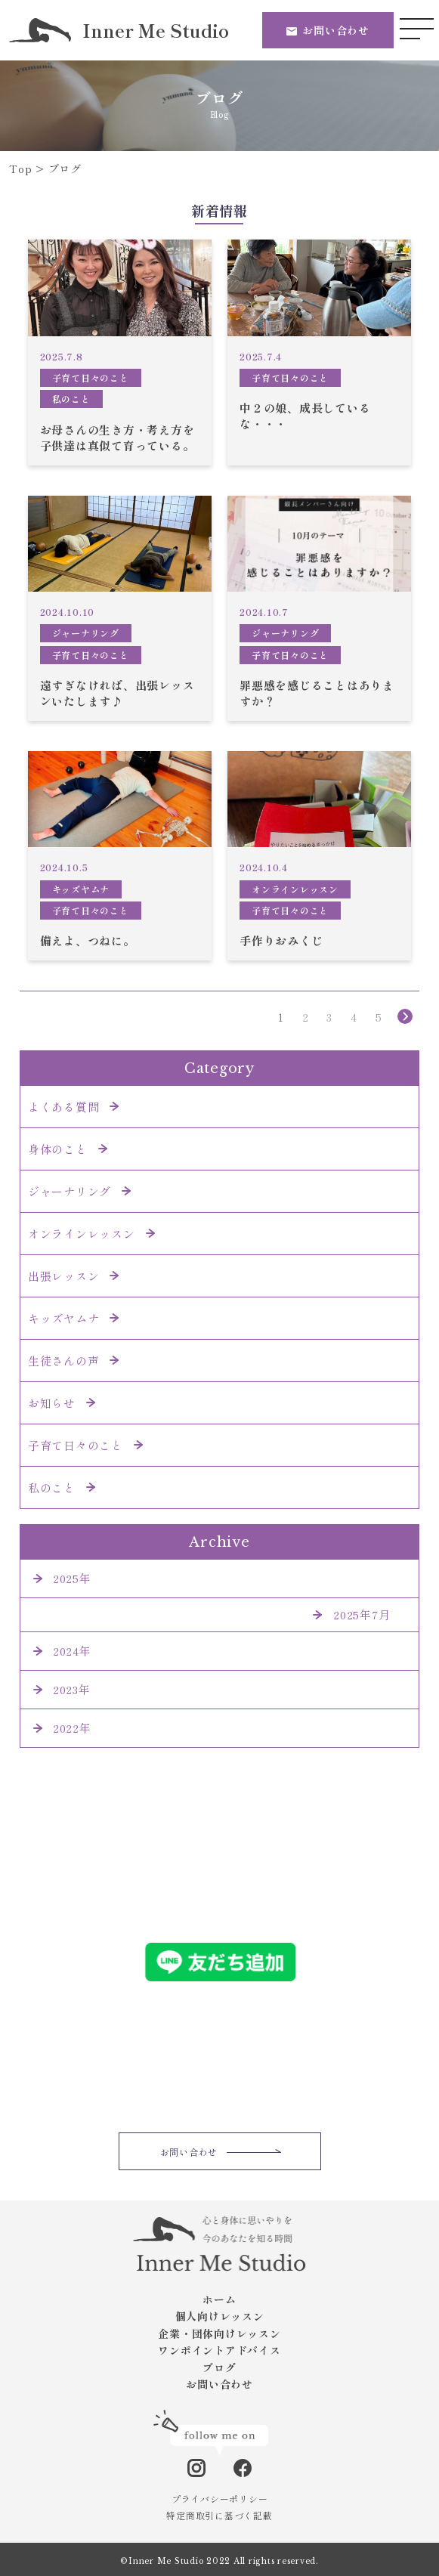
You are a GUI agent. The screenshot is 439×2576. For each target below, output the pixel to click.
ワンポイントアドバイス (219, 2350)
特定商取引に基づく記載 (219, 2515)
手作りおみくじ (281, 940)
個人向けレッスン (219, 2316)
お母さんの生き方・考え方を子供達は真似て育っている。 (117, 437)
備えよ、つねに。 (87, 940)
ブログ (219, 2367)
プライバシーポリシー (220, 2498)
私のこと (71, 398)
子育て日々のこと (90, 377)
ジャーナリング (85, 632)
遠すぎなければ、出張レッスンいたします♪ (117, 693)
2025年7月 (361, 1614)
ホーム (219, 2299)
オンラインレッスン (295, 889)
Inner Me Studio (119, 30)
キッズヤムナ (81, 889)
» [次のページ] (405, 1017)
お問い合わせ (335, 30)
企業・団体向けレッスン (219, 2333)
